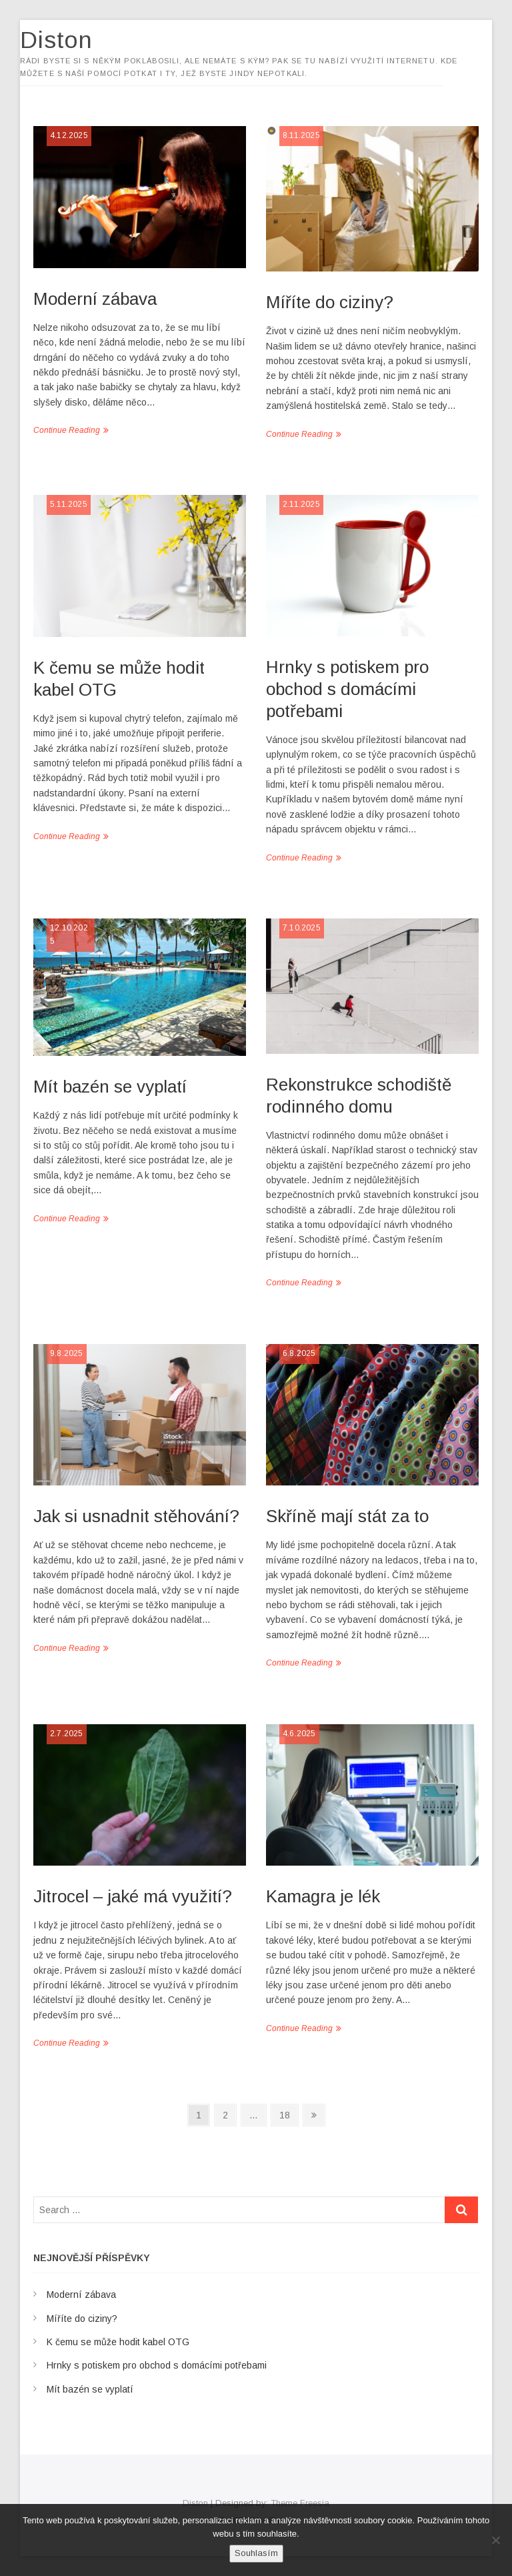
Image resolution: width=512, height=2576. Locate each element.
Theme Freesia (300, 2503)
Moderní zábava (95, 299)
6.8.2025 (299, 1353)
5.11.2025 (68, 504)
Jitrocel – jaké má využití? (132, 1896)
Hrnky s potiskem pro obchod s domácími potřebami (347, 689)
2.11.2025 (301, 504)
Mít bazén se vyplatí (110, 1087)
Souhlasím (256, 2553)
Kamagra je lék (323, 1896)
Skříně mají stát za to (347, 1516)
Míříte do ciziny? (329, 302)
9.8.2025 (66, 1353)
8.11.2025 (301, 135)
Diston (70, 39)
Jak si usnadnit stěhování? (136, 1516)
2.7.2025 (66, 1733)
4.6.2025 (299, 1733)
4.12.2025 (69, 135)
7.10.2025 (302, 927)
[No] (495, 2540)
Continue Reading (66, 430)
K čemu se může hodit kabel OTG (118, 2342)
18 (288, 2113)
